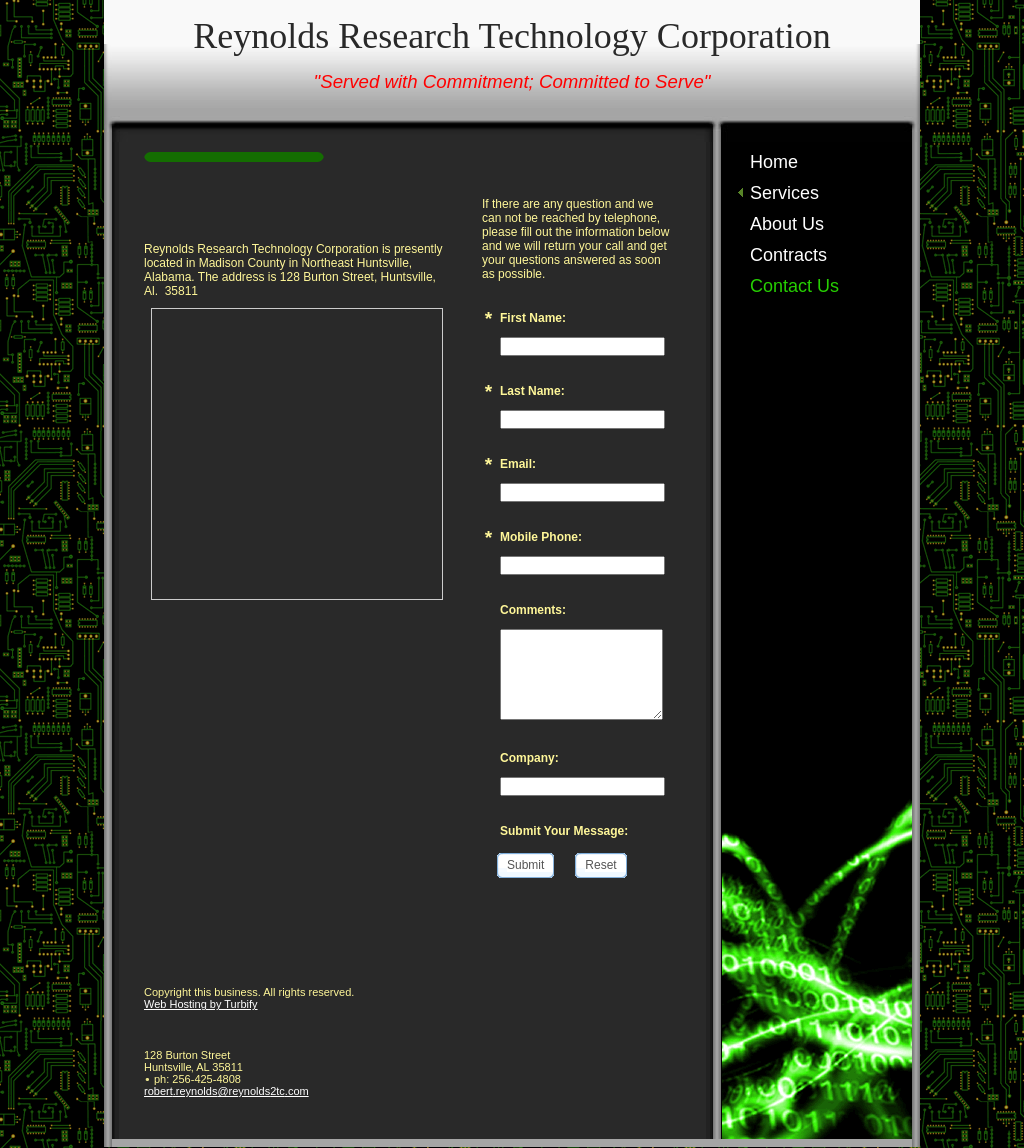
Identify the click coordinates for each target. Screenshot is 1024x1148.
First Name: (533, 318)
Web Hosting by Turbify (201, 1004)
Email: (518, 464)
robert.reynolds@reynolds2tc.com (226, 1091)
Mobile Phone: (541, 537)
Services (784, 193)
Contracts (788, 255)
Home (774, 162)
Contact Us (794, 286)
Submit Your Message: (564, 831)
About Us (787, 224)
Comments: (533, 610)
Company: (529, 758)
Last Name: (532, 391)
